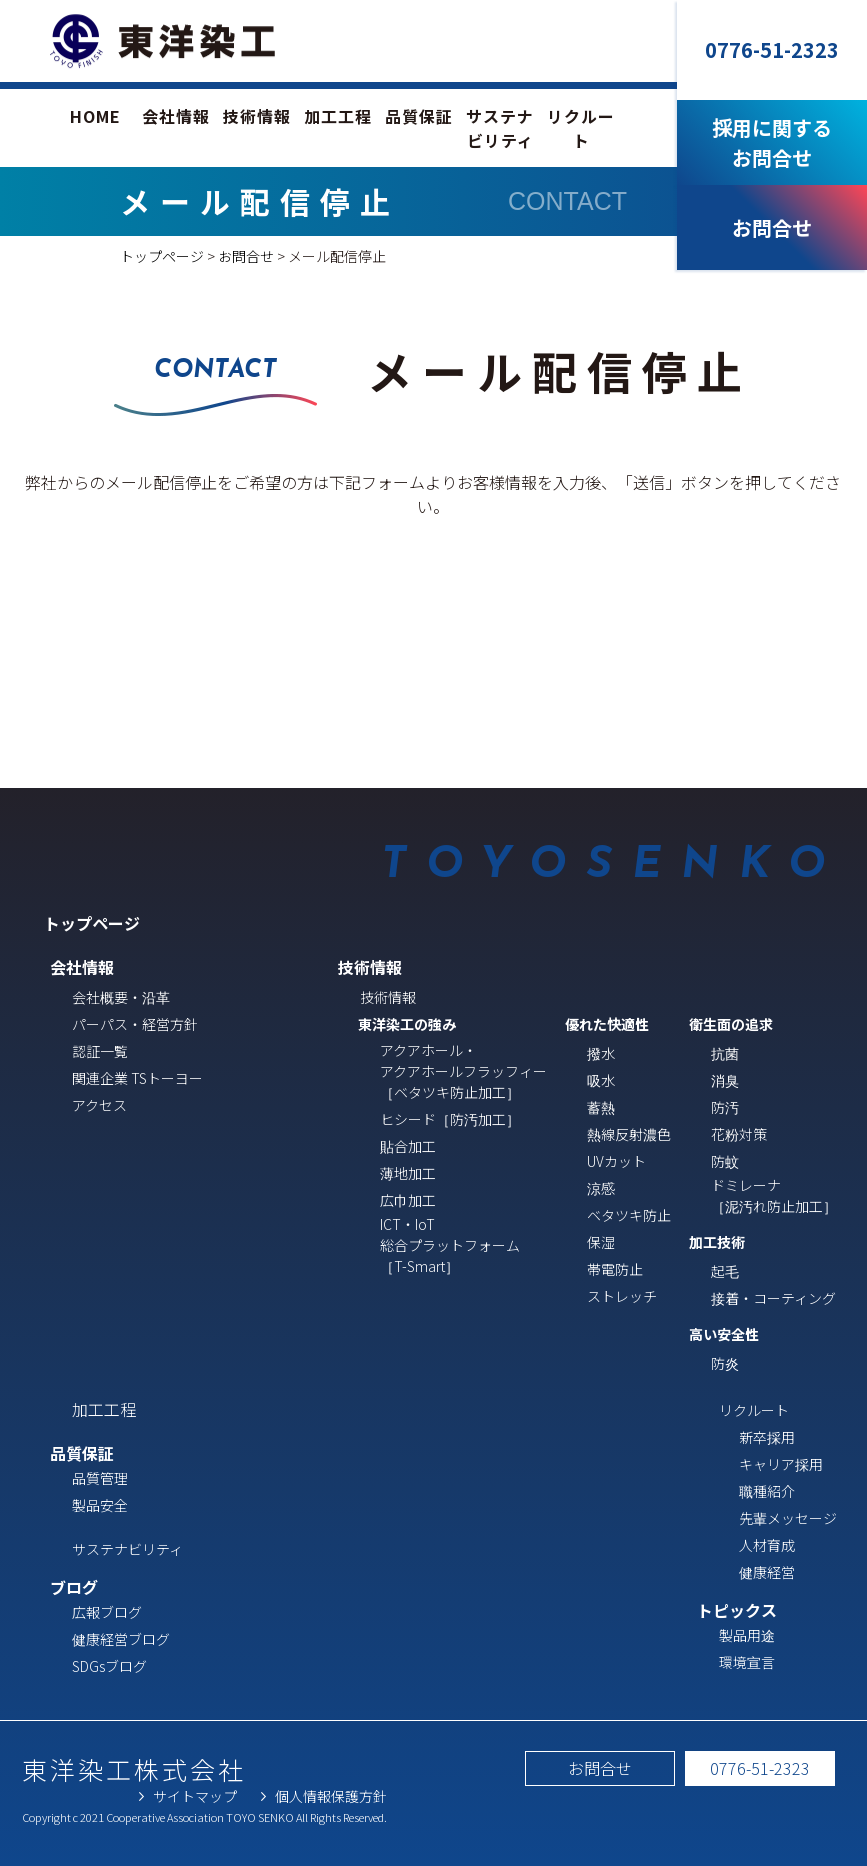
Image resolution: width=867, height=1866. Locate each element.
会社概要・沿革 (121, 997)
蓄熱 (601, 1107)
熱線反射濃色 (629, 1134)
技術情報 (257, 116)
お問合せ (246, 256)
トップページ (162, 256)
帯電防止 (615, 1269)
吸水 (601, 1080)
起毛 (725, 1271)
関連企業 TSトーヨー (137, 1078)
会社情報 (176, 116)
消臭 (725, 1080)
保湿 (601, 1242)
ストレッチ (622, 1296)
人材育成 (767, 1545)
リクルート (581, 128)
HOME (95, 116)
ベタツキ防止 (629, 1215)
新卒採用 (767, 1437)
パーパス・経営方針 (135, 1024)
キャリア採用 (781, 1464)
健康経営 (767, 1572)
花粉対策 (739, 1134)
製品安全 (100, 1505)
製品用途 (747, 1635)
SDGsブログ (109, 1666)
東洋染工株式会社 (134, 1769)
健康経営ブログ (121, 1639)
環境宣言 (747, 1662)
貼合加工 (408, 1146)
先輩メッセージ (788, 1518)
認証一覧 (100, 1051)
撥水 (601, 1053)
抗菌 (725, 1053)
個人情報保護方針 (331, 1796)
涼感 (601, 1188)
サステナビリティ (500, 128)
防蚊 (725, 1161)
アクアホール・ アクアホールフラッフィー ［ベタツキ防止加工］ (463, 1071)
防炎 (725, 1363)
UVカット (616, 1161)
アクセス (99, 1105)
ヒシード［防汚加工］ (450, 1119)
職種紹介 (767, 1491)
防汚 (725, 1107)
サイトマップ (195, 1796)
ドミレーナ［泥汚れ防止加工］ (774, 1195)
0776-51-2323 (760, 1768)
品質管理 (100, 1478)
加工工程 (338, 116)
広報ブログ (107, 1612)
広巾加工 (408, 1200)
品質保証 (419, 116)
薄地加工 (408, 1173)
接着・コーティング (773, 1298)
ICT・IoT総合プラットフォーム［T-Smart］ (450, 1245)
